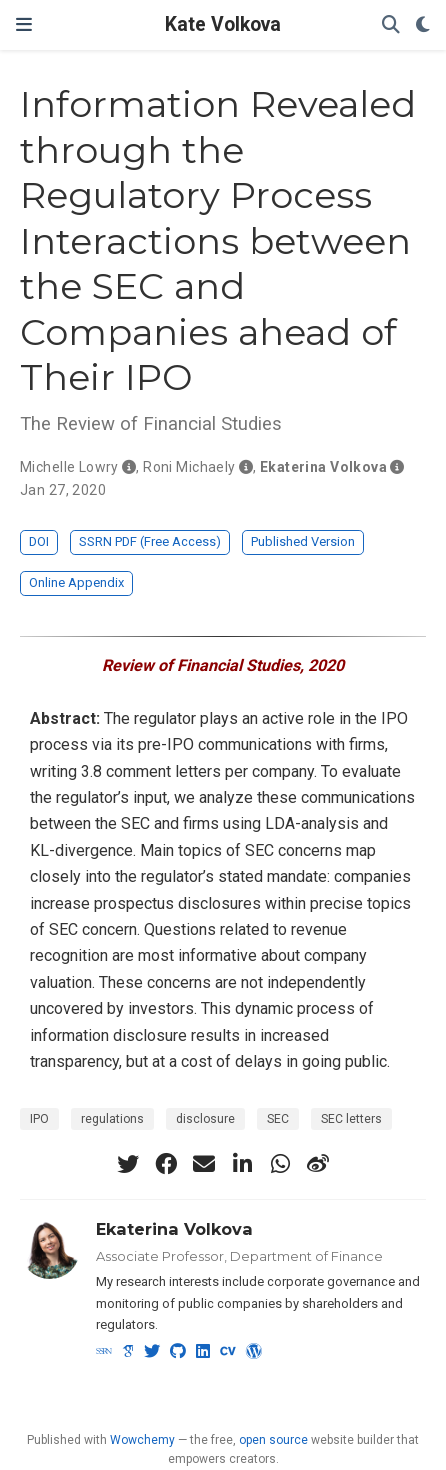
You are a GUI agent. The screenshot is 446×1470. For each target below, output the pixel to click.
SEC (278, 1119)
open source (273, 1440)
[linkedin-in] (242, 1164)
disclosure (205, 1119)
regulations (112, 1119)
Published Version (303, 541)
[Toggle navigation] (24, 24)
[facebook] (166, 1164)
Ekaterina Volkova (174, 1229)
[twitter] (128, 1164)
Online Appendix (76, 582)
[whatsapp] (280, 1164)
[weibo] (318, 1164)
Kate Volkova (223, 24)
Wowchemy (142, 1440)
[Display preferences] (423, 25)
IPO (39, 1119)
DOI (39, 541)
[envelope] (204, 1164)
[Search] (391, 25)
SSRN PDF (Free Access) (150, 541)
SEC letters (351, 1119)
